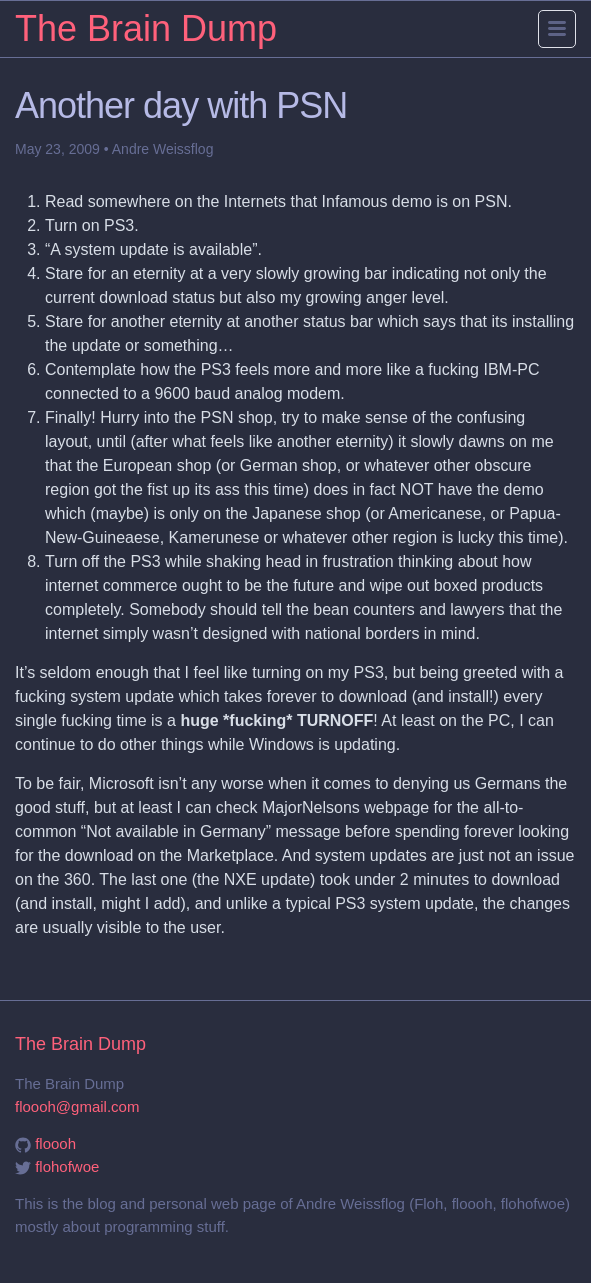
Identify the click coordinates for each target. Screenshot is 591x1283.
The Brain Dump (146, 28)
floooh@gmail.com (77, 1106)
